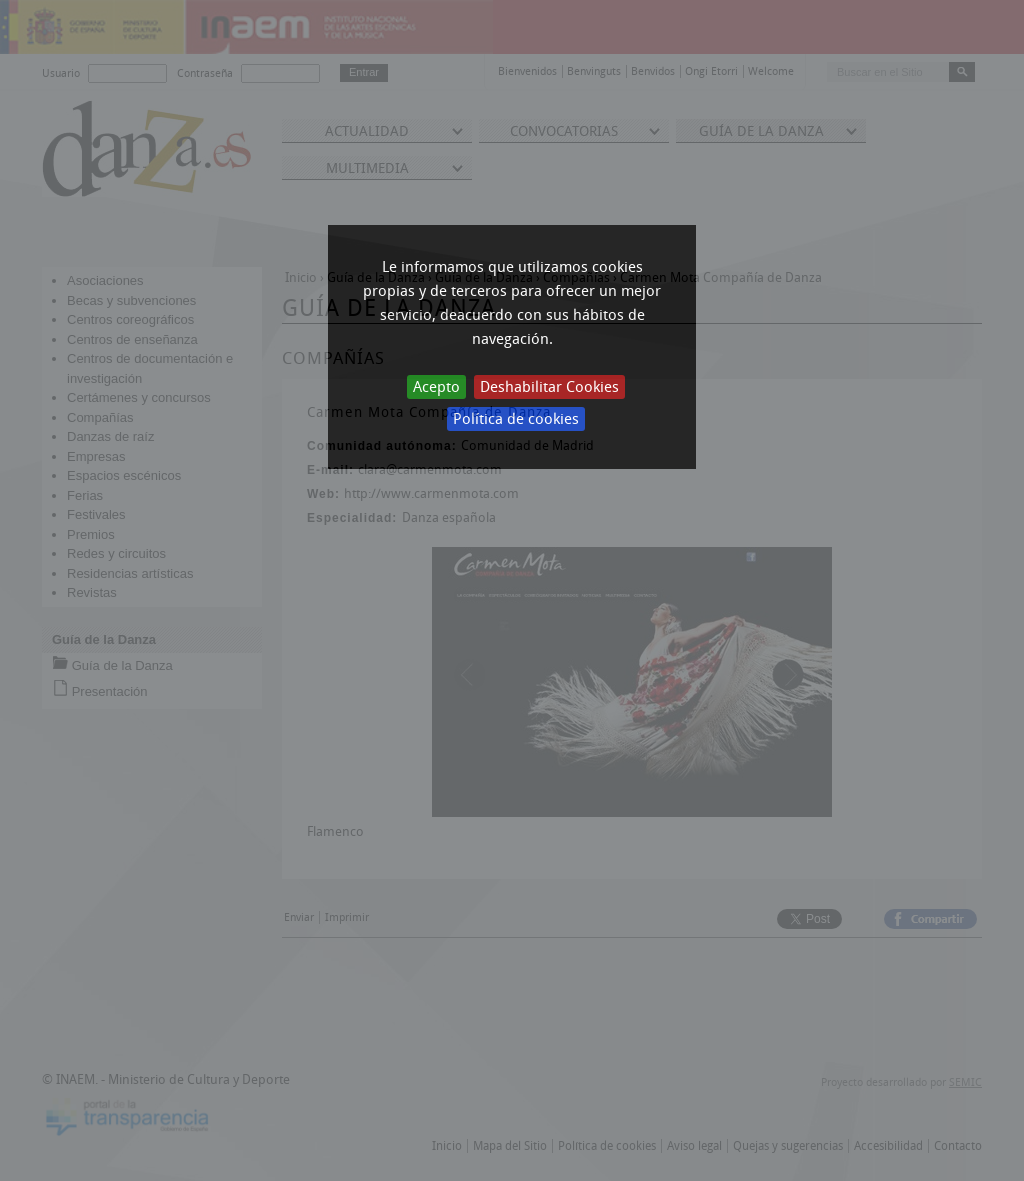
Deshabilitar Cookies (549, 387)
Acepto (436, 387)
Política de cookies (516, 419)
